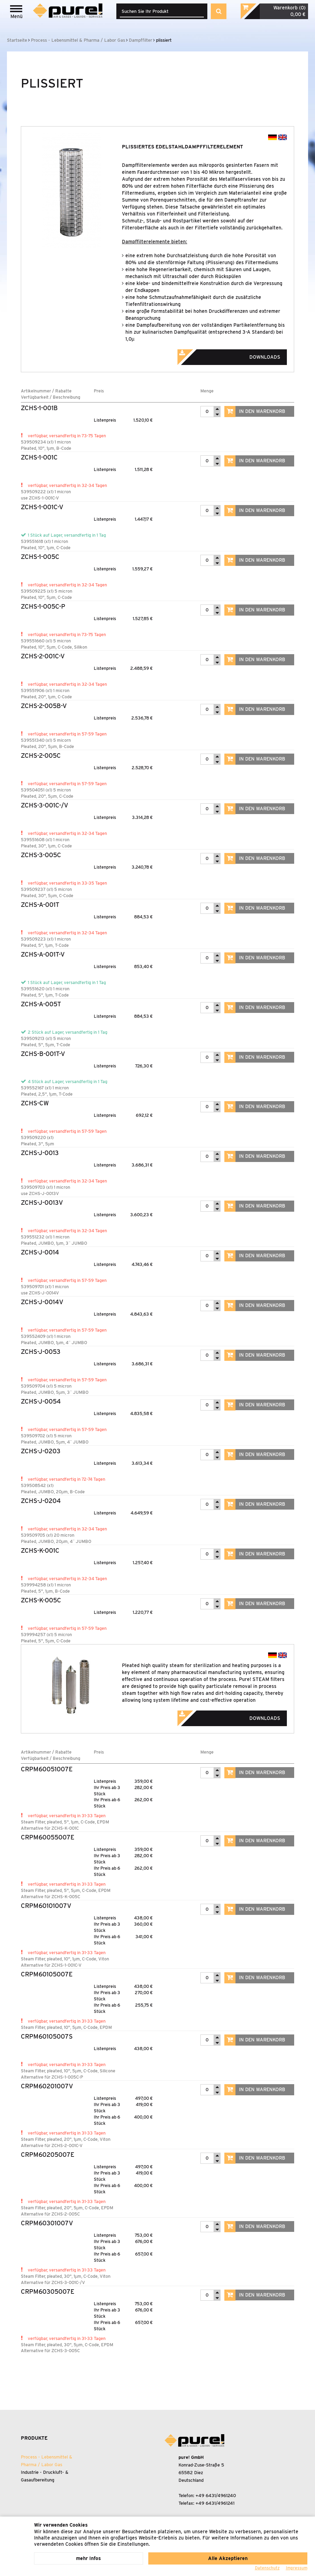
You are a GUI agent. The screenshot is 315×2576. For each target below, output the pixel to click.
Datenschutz (267, 2567)
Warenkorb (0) (289, 7)
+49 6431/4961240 (216, 2495)
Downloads (238, 355)
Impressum (296, 2567)
